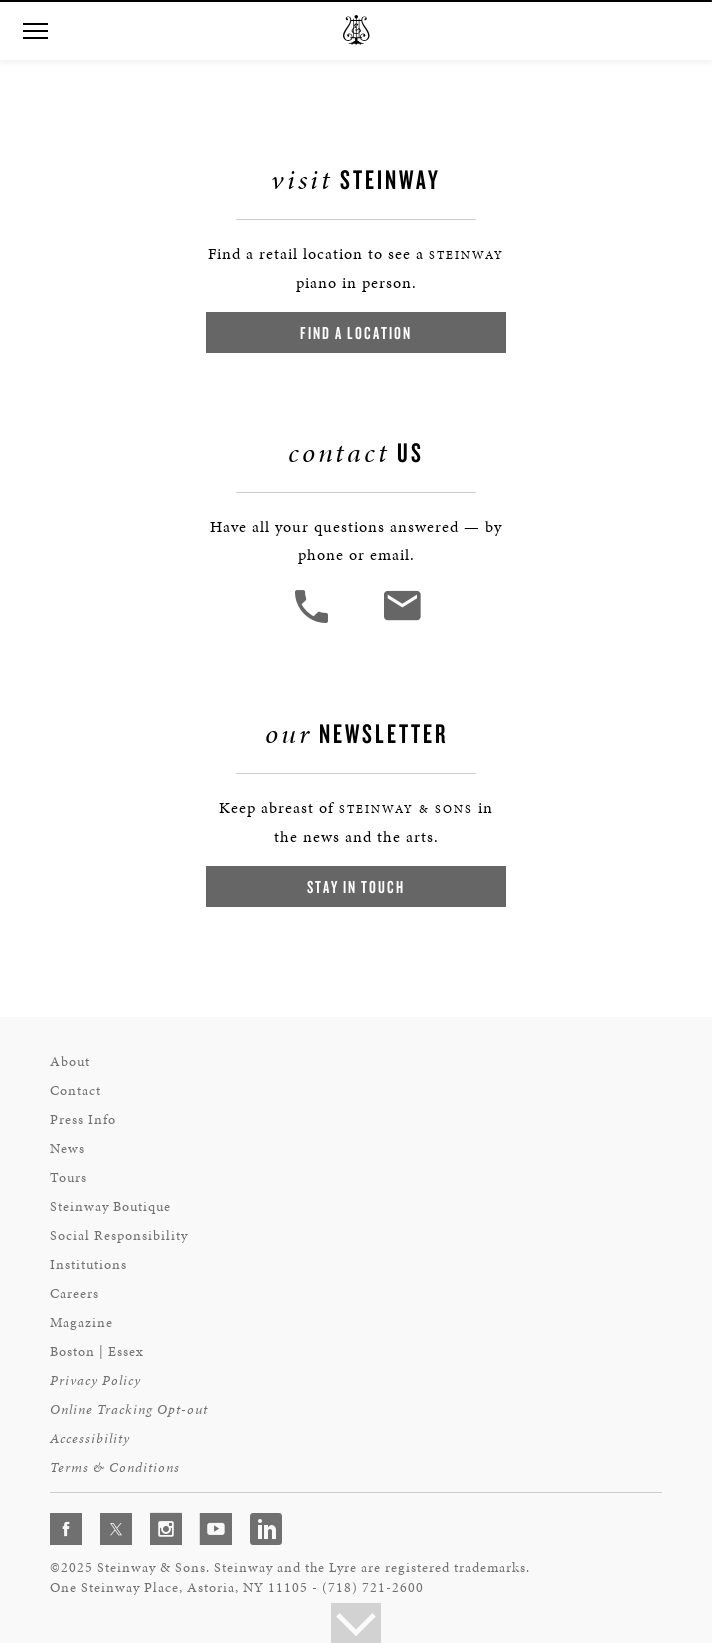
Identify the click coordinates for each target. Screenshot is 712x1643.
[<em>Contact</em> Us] (401, 620)
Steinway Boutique (110, 1206)
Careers (74, 1293)
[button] (35, 31)
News (67, 1148)
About (70, 1061)
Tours (68, 1177)
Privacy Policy (95, 1380)
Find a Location (356, 332)
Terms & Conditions (115, 1467)
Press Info (83, 1119)
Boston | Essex (97, 1351)
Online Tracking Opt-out (129, 1409)
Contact (75, 1090)
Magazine (81, 1322)
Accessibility (90, 1438)
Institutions (88, 1264)
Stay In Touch (356, 886)
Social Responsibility (119, 1235)
